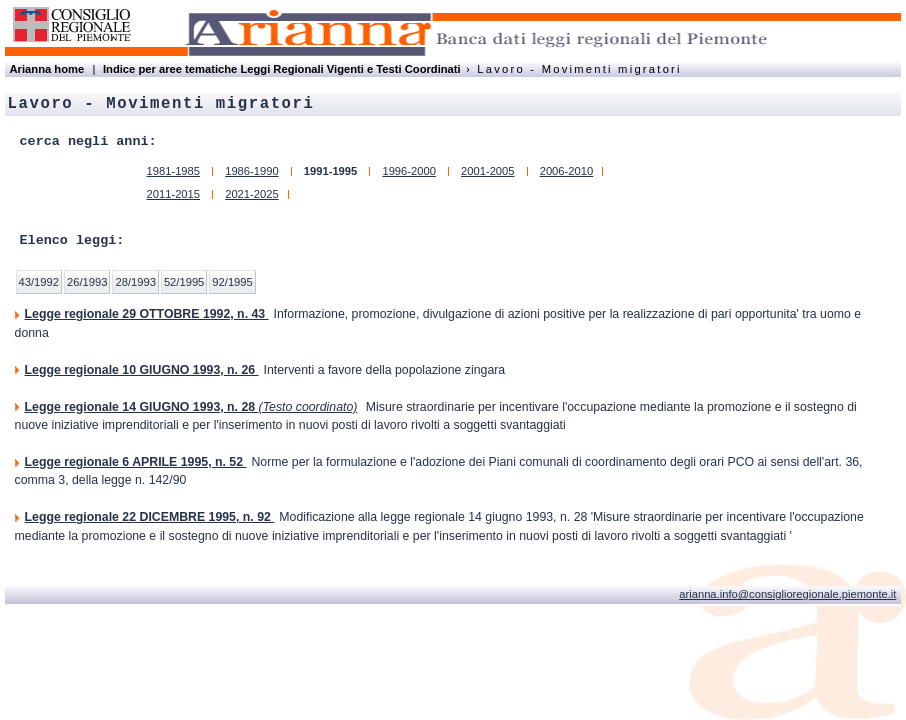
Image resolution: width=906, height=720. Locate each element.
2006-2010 (567, 171)
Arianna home (47, 69)
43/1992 (39, 282)
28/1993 (135, 282)
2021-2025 (252, 194)
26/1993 (87, 282)
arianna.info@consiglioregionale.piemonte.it (787, 594)
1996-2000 (409, 171)
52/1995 (184, 282)
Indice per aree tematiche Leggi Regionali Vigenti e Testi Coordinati (282, 69)
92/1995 (232, 282)
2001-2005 (488, 171)
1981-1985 (174, 171)
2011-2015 (174, 194)
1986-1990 (252, 171)
